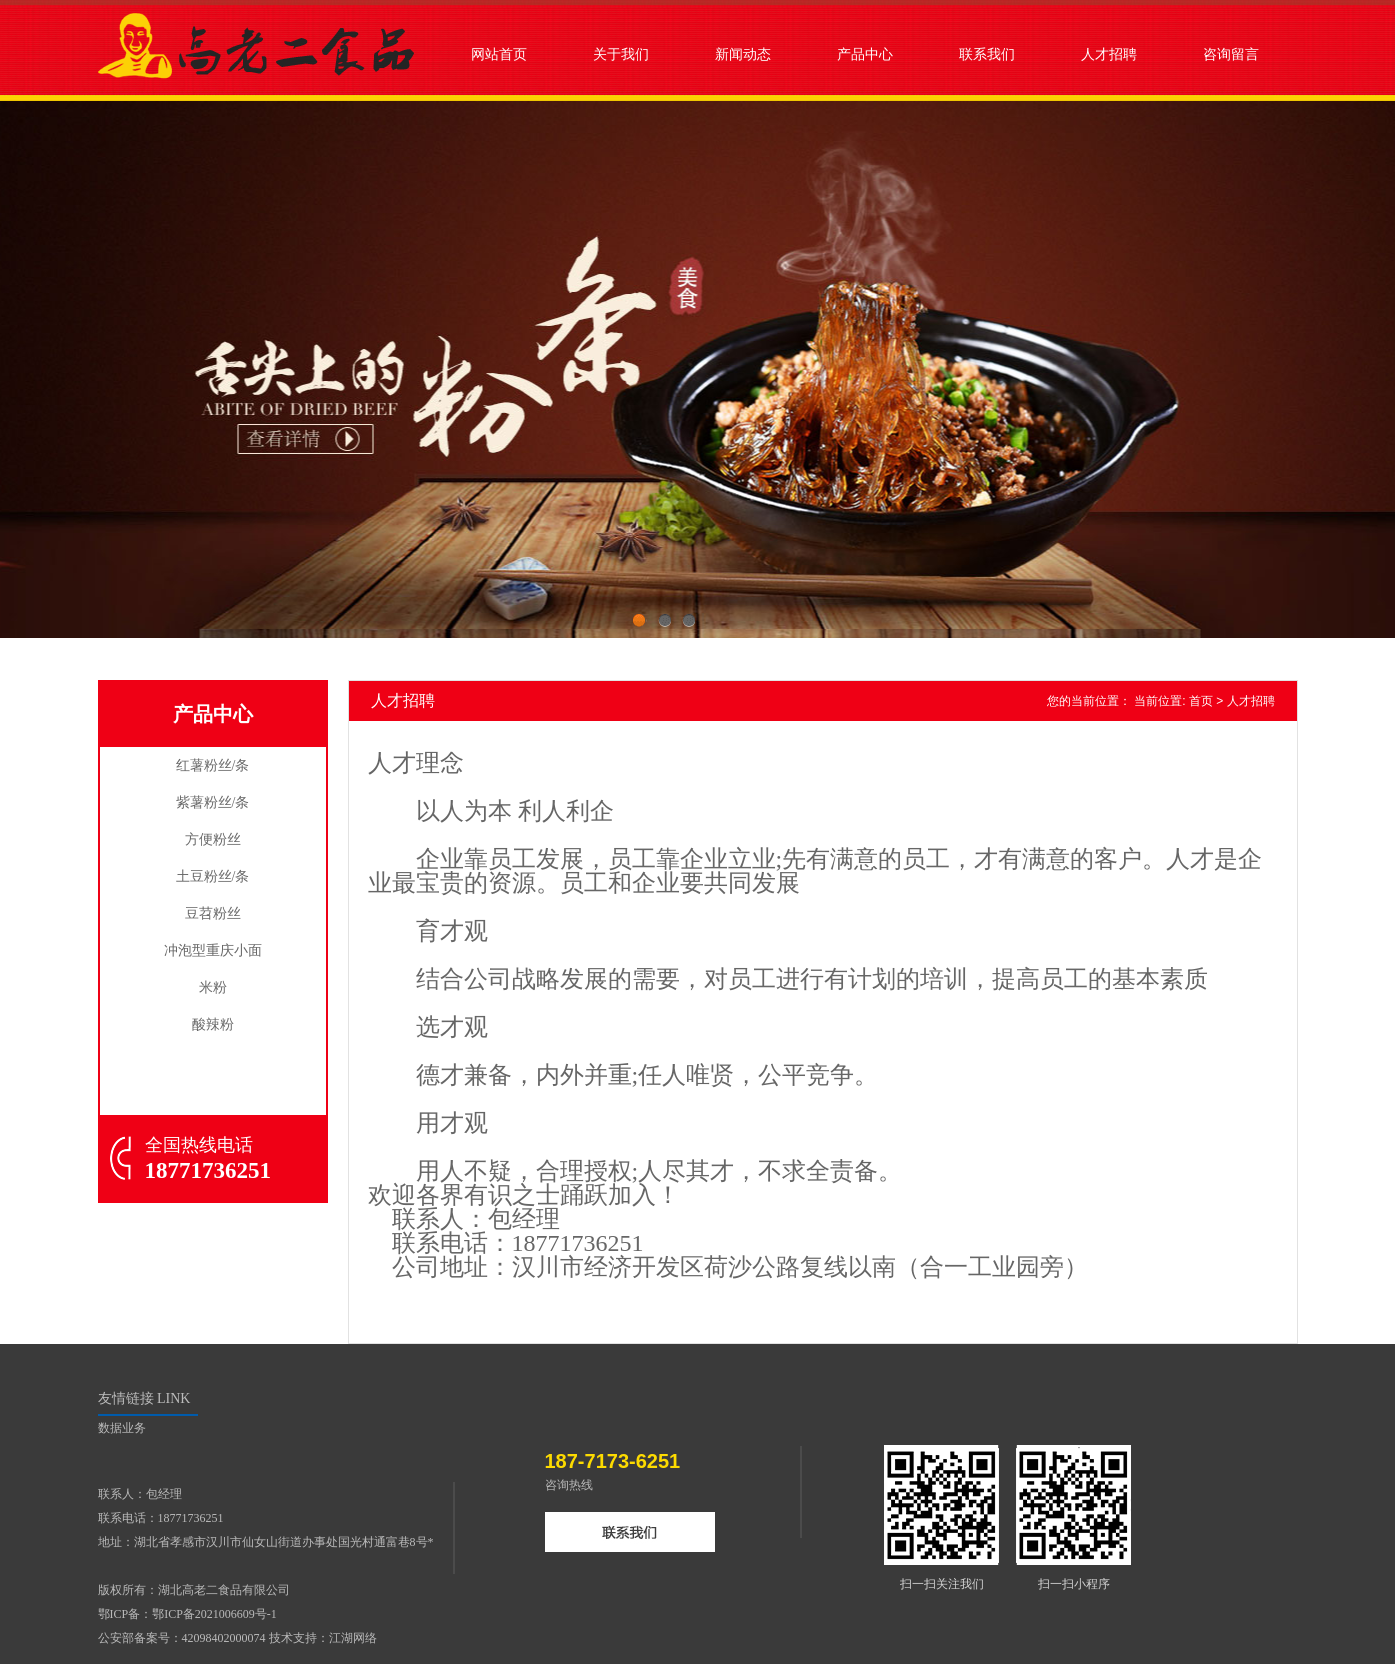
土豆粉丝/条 (213, 876)
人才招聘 (1109, 54)
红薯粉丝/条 (213, 765)
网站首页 (499, 54)
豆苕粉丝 (213, 913)
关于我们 (621, 54)
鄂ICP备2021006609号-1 (214, 1614)
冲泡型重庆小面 (213, 950)
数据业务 (122, 1428)
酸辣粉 (213, 1024)
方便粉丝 (213, 839)
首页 (1201, 701)
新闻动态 (743, 54)
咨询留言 (1231, 54)
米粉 (213, 987)
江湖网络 (353, 1638)
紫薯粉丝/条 (213, 802)
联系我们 (987, 54)
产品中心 (865, 54)
